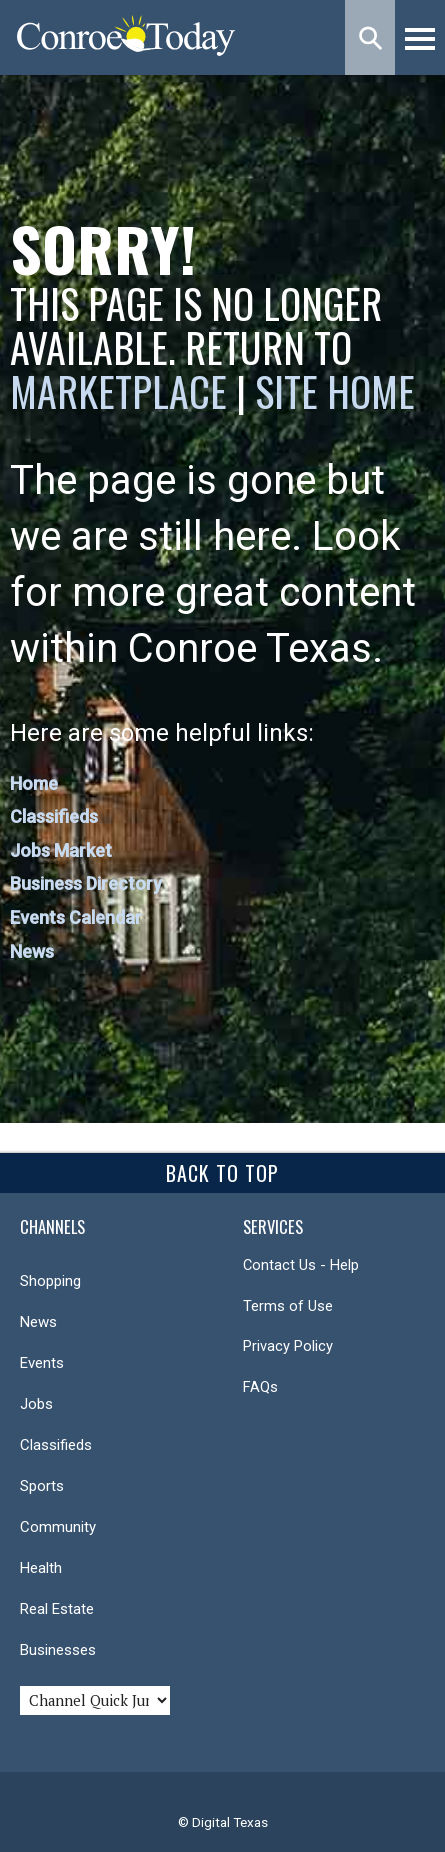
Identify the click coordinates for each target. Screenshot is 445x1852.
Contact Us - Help (301, 1265)
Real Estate (57, 1609)
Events (42, 1363)
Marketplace (118, 391)
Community (58, 1527)
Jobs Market (61, 850)
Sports (42, 1486)
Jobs (36, 1404)
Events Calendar (76, 917)
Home (34, 783)
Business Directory (86, 883)
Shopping (50, 1281)
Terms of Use (288, 1306)
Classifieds (54, 816)
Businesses (58, 1650)
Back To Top (222, 1173)
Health (41, 1568)
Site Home (335, 391)
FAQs (260, 1387)
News (32, 951)
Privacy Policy (288, 1346)
